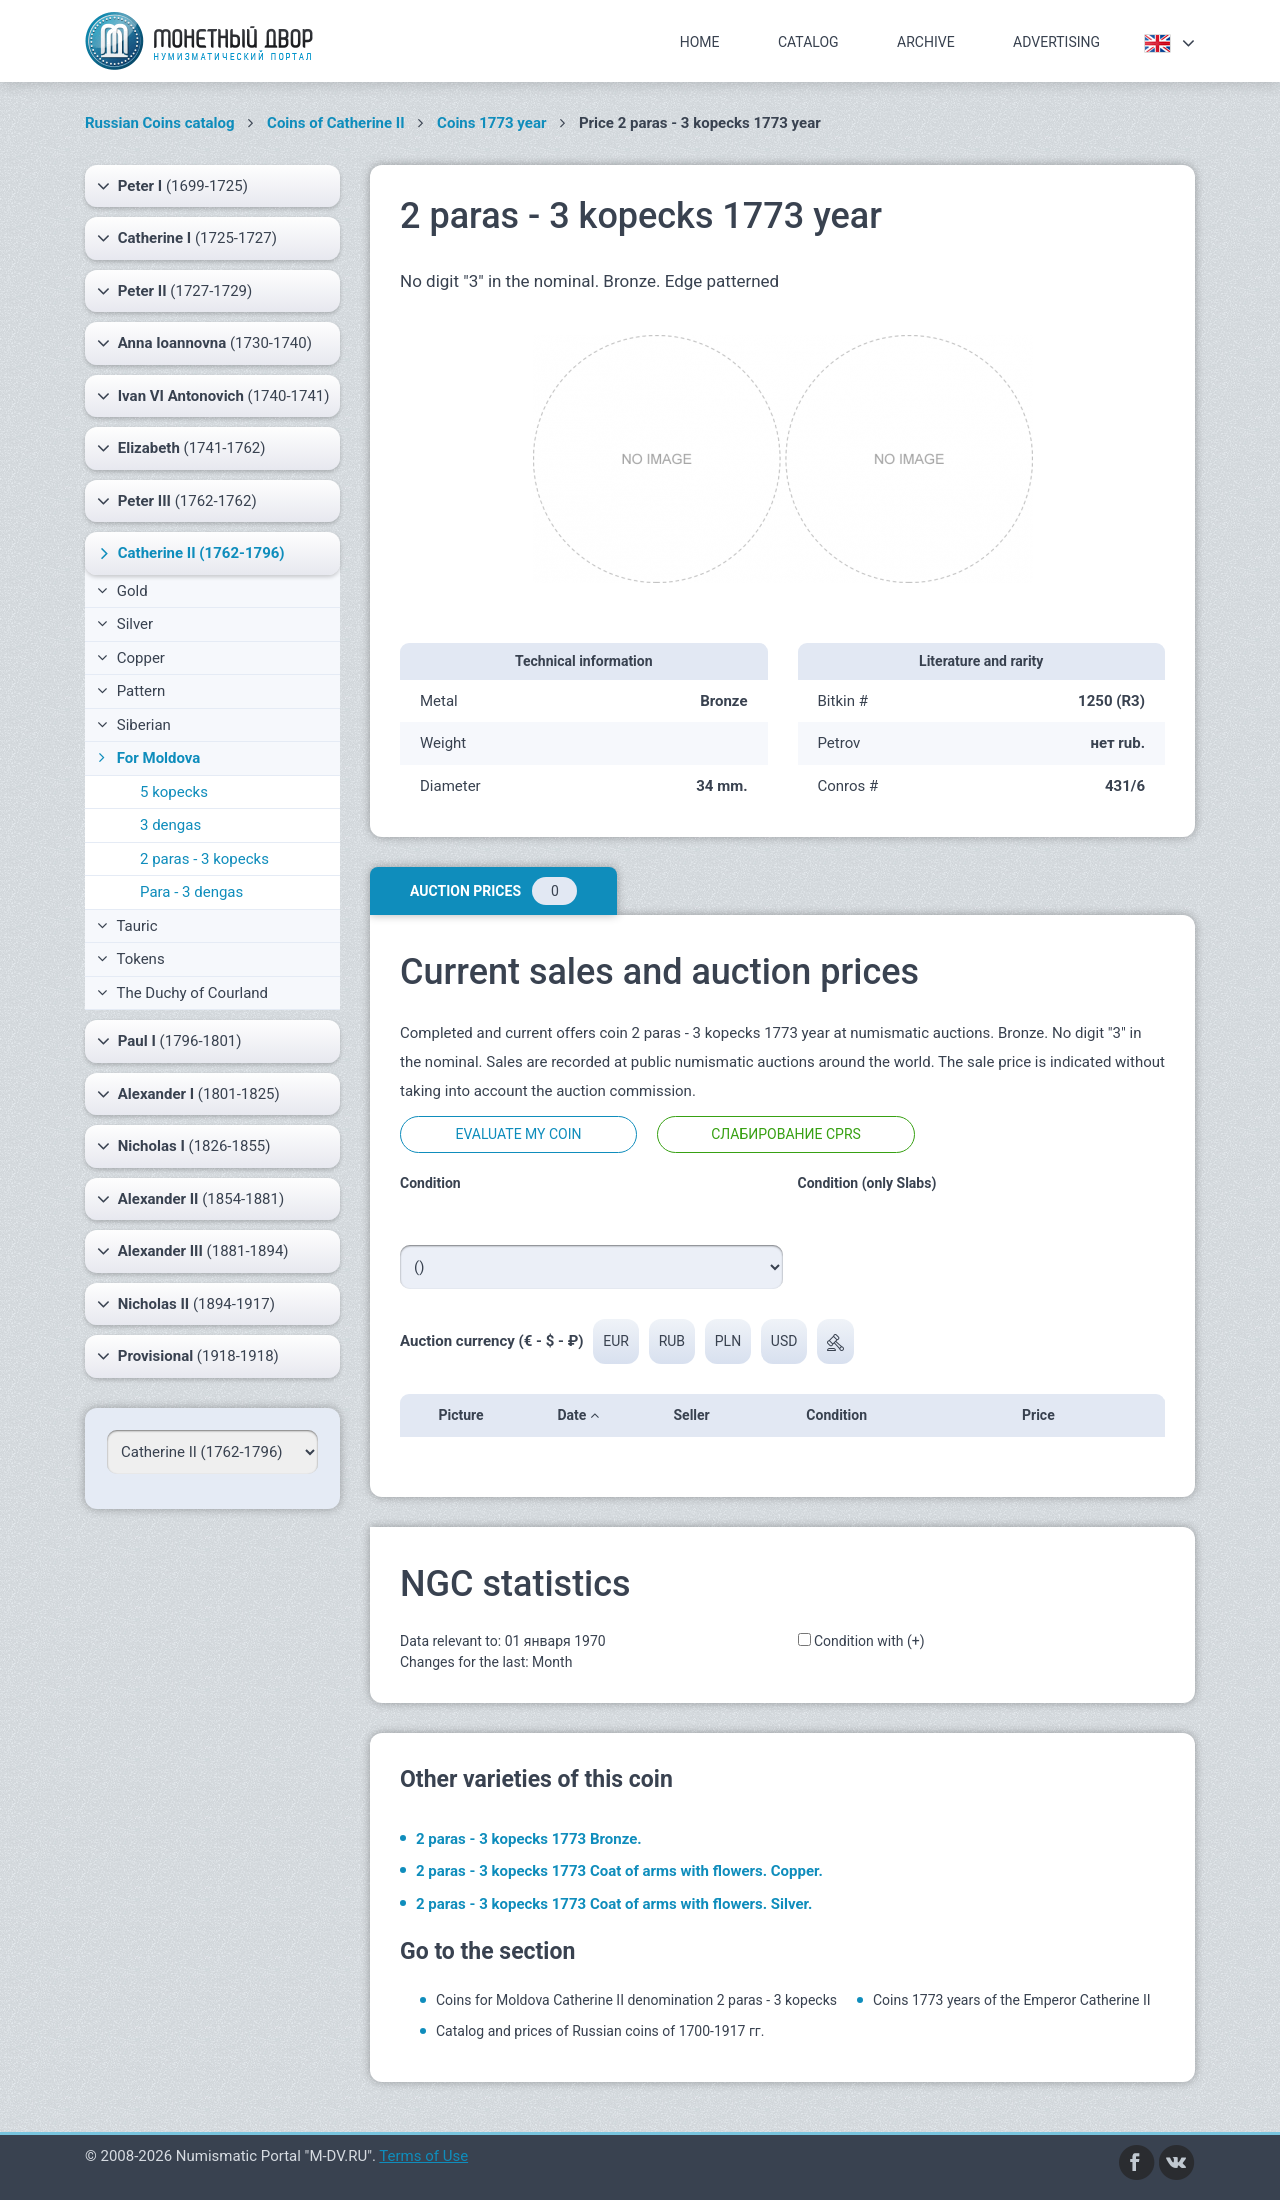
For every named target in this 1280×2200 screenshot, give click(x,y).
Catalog (808, 42)
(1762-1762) (177, 501)
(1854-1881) (190, 1199)
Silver (125, 624)
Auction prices (493, 891)
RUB (672, 1341)
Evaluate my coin (518, 1134)
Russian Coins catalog (160, 123)
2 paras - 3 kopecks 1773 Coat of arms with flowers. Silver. (614, 1904)
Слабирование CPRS (786, 1134)
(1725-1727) (187, 238)
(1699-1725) (172, 186)
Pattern (131, 691)
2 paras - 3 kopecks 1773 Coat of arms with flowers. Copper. (619, 1871)
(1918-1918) (188, 1356)
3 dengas (170, 825)
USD (784, 1341)
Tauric (127, 926)
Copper (131, 658)
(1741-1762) (181, 448)
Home (700, 42)
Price (1044, 1415)
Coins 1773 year (491, 123)
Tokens (131, 959)
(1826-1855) (183, 1146)
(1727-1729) (174, 291)
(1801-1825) (188, 1094)
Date (577, 1415)
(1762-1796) (189, 553)
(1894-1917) (186, 1304)
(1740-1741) (213, 396)
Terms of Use (423, 2156)
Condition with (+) (869, 1641)
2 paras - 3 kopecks (204, 859)
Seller (697, 1415)
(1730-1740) (204, 343)
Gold (122, 591)
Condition (842, 1415)
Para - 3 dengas (191, 892)
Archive (926, 42)
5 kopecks (174, 792)
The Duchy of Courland (182, 993)
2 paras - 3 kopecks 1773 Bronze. (529, 1839)
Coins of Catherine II (336, 123)
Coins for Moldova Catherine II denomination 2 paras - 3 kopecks (636, 2000)
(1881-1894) (193, 1251)
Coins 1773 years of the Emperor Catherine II (1012, 2000)
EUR (616, 1341)
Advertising (1056, 42)
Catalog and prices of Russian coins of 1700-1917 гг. (600, 2031)
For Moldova (147, 758)
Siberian (134, 725)
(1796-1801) (169, 1041)
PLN (728, 1341)
